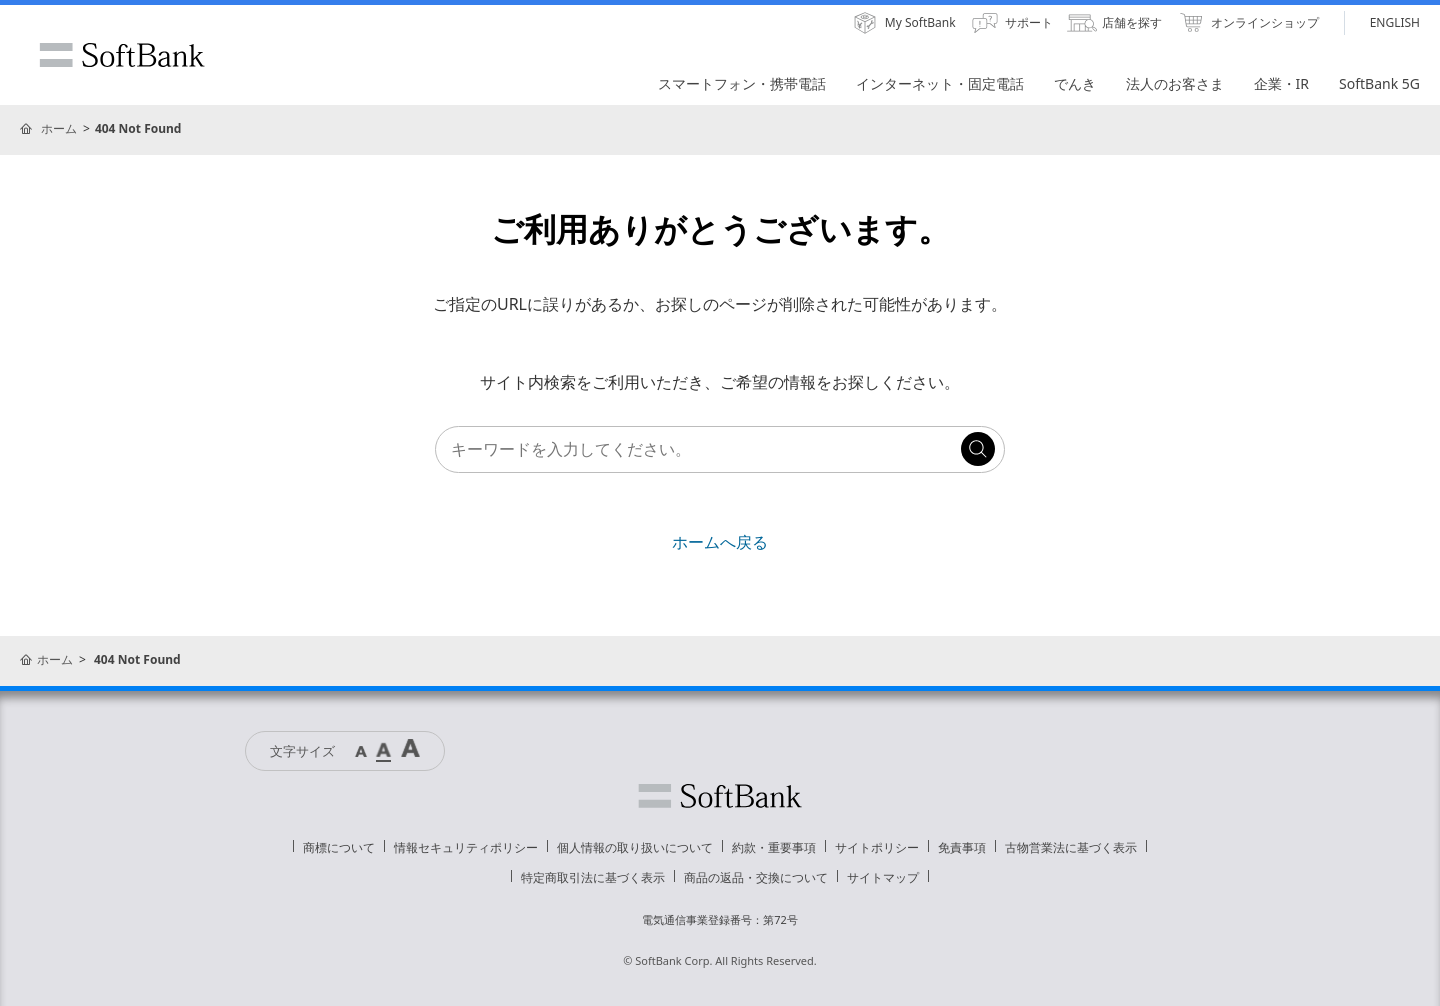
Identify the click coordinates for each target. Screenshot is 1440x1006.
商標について (339, 847)
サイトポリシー (877, 847)
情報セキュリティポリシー (466, 847)
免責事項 (962, 847)
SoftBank (122, 55)
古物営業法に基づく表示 (1071, 847)
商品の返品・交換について (756, 877)
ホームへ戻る (720, 542)
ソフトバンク (720, 796)
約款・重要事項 (774, 847)
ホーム (59, 128)
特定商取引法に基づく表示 (593, 877)
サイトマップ (883, 877)
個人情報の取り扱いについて (635, 847)
